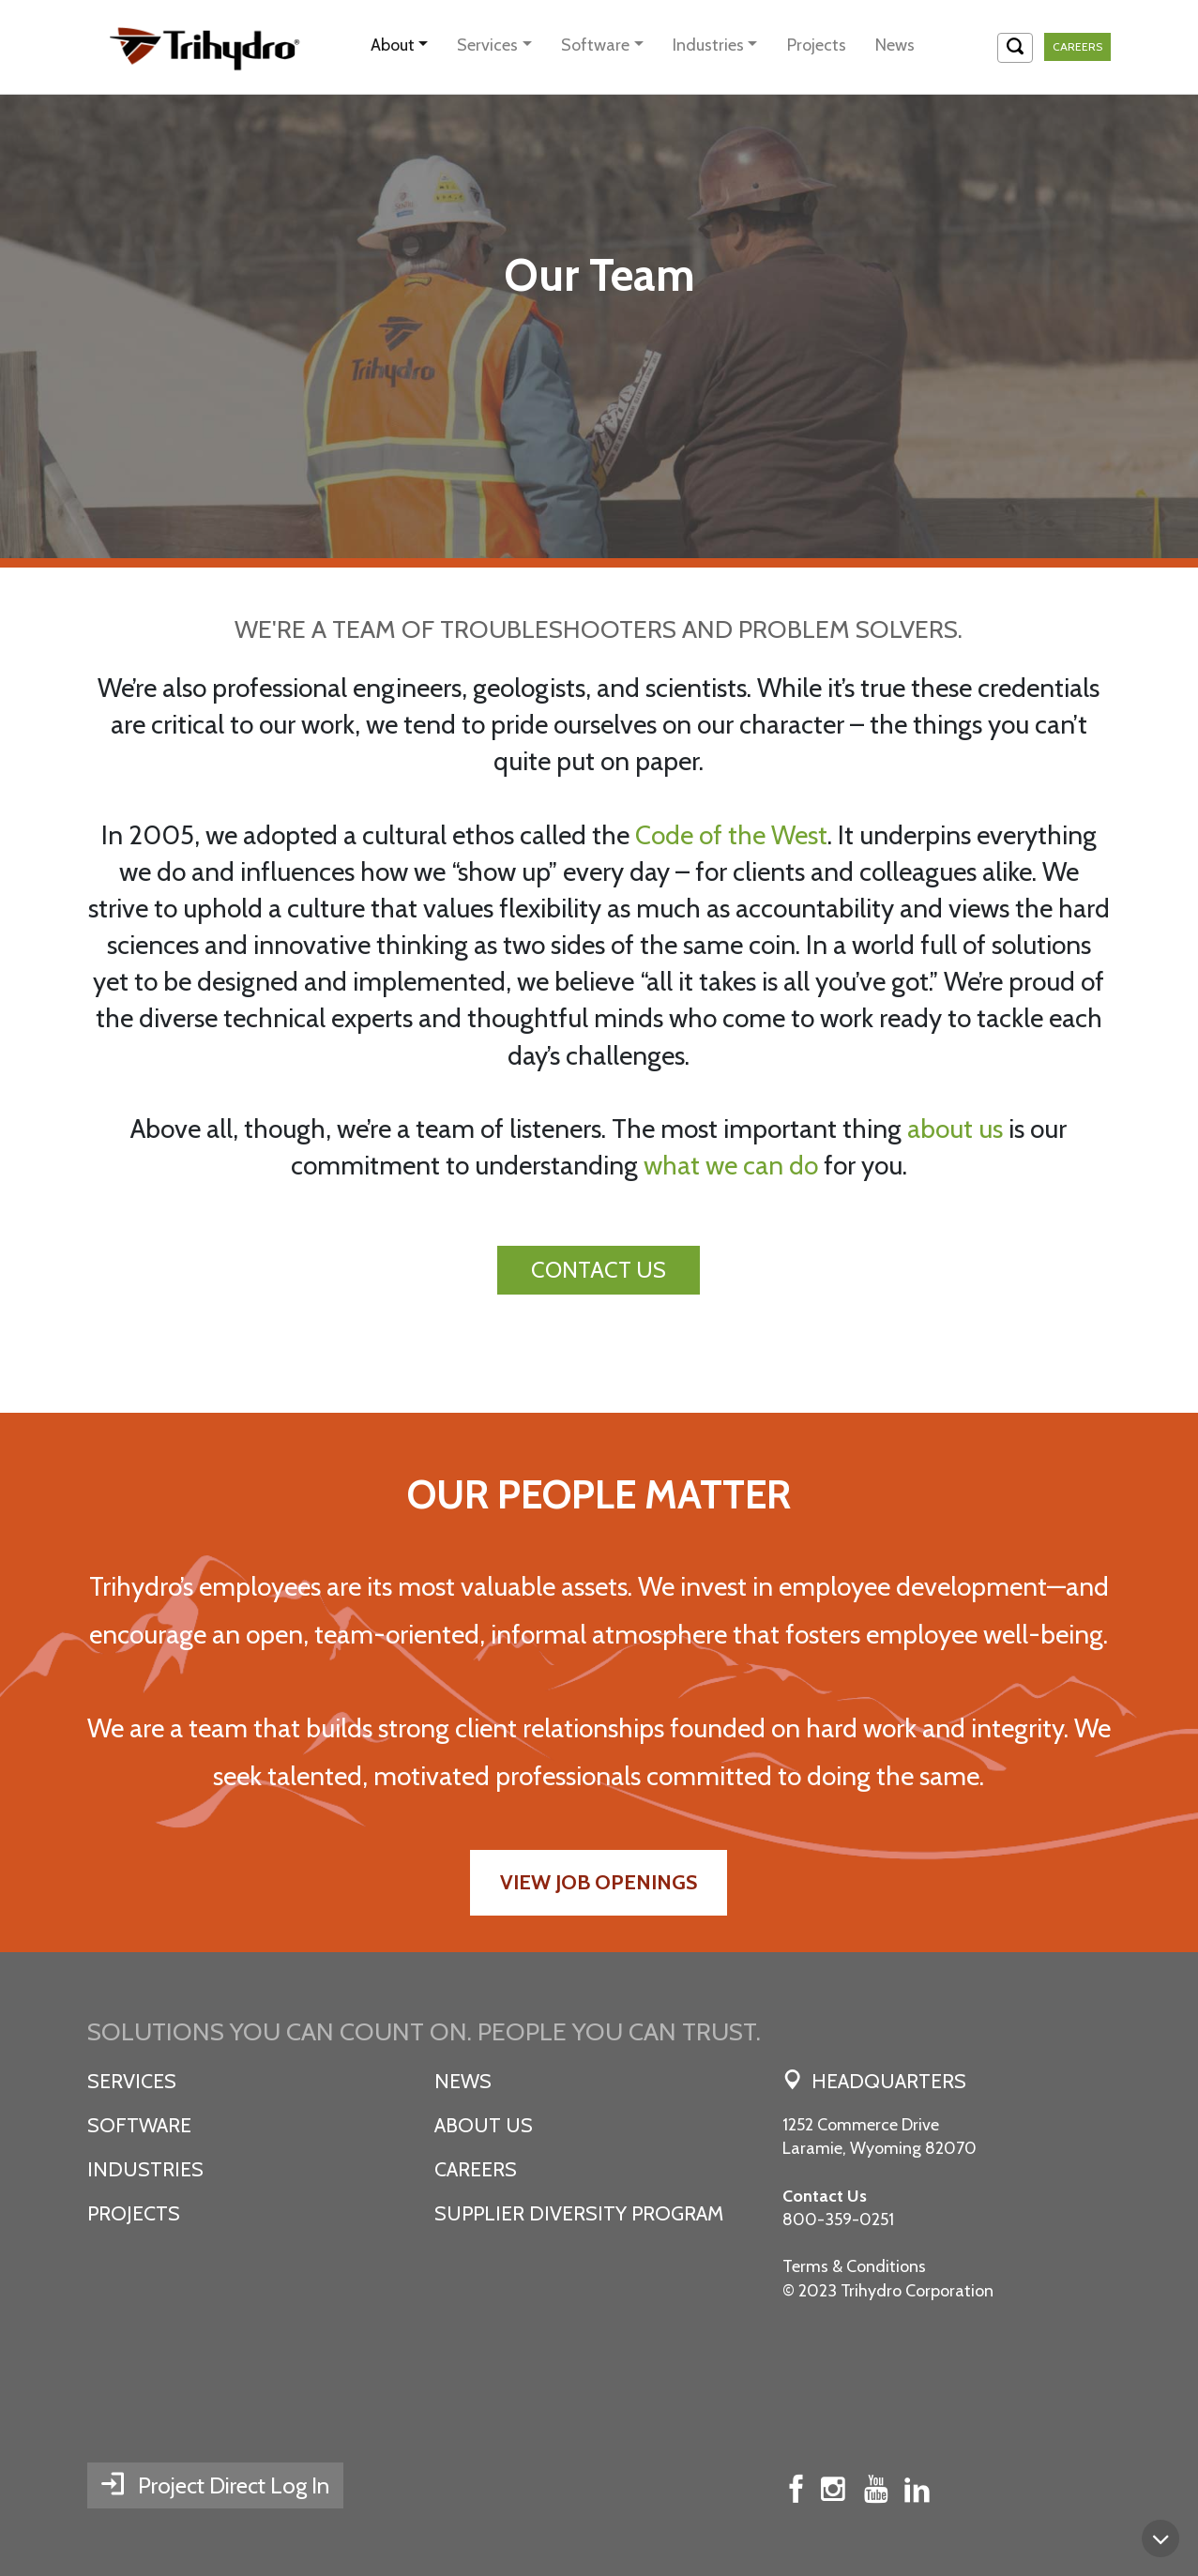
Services (487, 45)
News (895, 45)
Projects (816, 45)
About (393, 45)
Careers (1077, 46)
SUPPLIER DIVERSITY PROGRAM (578, 2213)
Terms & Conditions (854, 2266)
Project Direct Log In (233, 2485)
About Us (483, 2125)
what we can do (731, 1165)
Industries (708, 45)
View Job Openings (598, 1882)
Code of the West (731, 835)
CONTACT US (598, 1269)
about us (955, 1128)
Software (595, 45)
